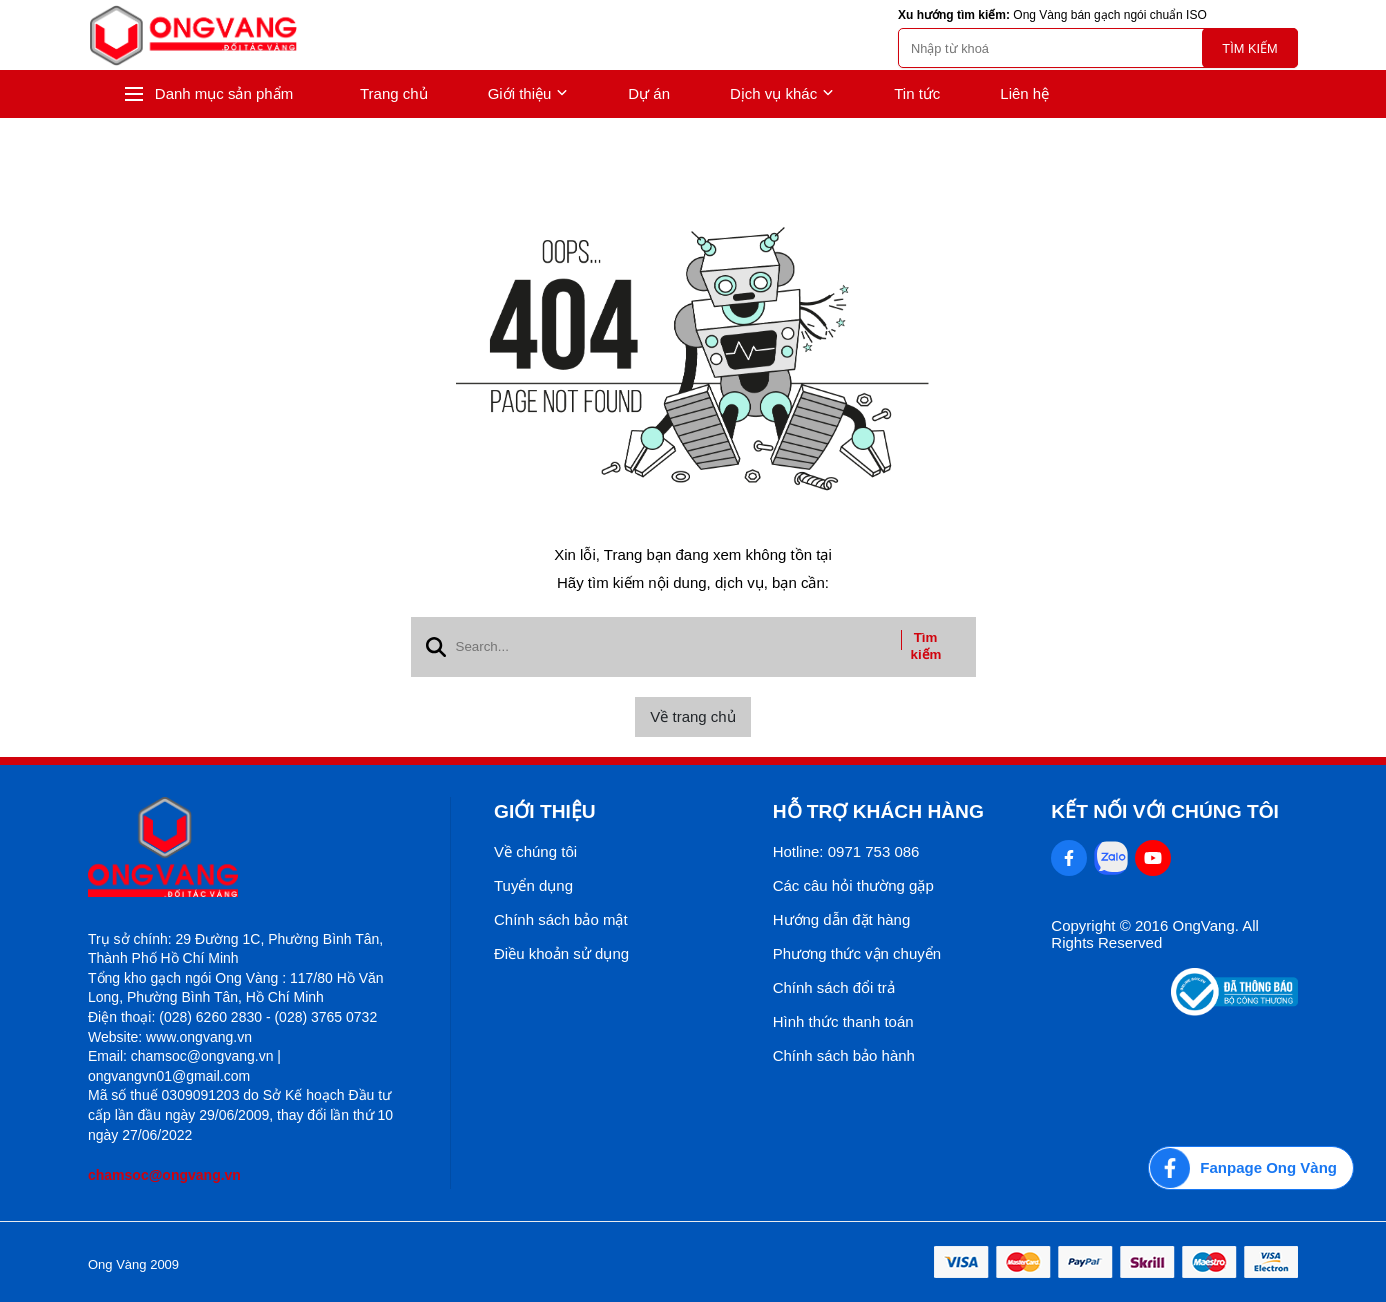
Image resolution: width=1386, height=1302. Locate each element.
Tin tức (917, 93)
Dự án (649, 93)
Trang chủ (394, 93)
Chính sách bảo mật (561, 919)
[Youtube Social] (1153, 858)
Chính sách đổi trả (834, 987)
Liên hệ (1024, 93)
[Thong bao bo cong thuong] (1234, 1010)
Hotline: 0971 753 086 (846, 851)
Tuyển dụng (533, 885)
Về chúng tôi (535, 851)
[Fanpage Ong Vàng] (1251, 1168)
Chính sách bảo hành (844, 1055)
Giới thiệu (528, 94)
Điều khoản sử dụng (561, 953)
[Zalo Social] (1111, 858)
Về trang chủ (692, 716)
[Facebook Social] (1069, 858)
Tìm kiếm (1249, 48)
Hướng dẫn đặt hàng (842, 919)
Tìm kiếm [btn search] (926, 646)
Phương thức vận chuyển (857, 953)
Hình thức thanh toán (843, 1021)
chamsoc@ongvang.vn (164, 1175)
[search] (1098, 48)
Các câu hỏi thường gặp (853, 885)
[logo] (193, 35)
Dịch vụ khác (782, 94)
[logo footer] (247, 848)
